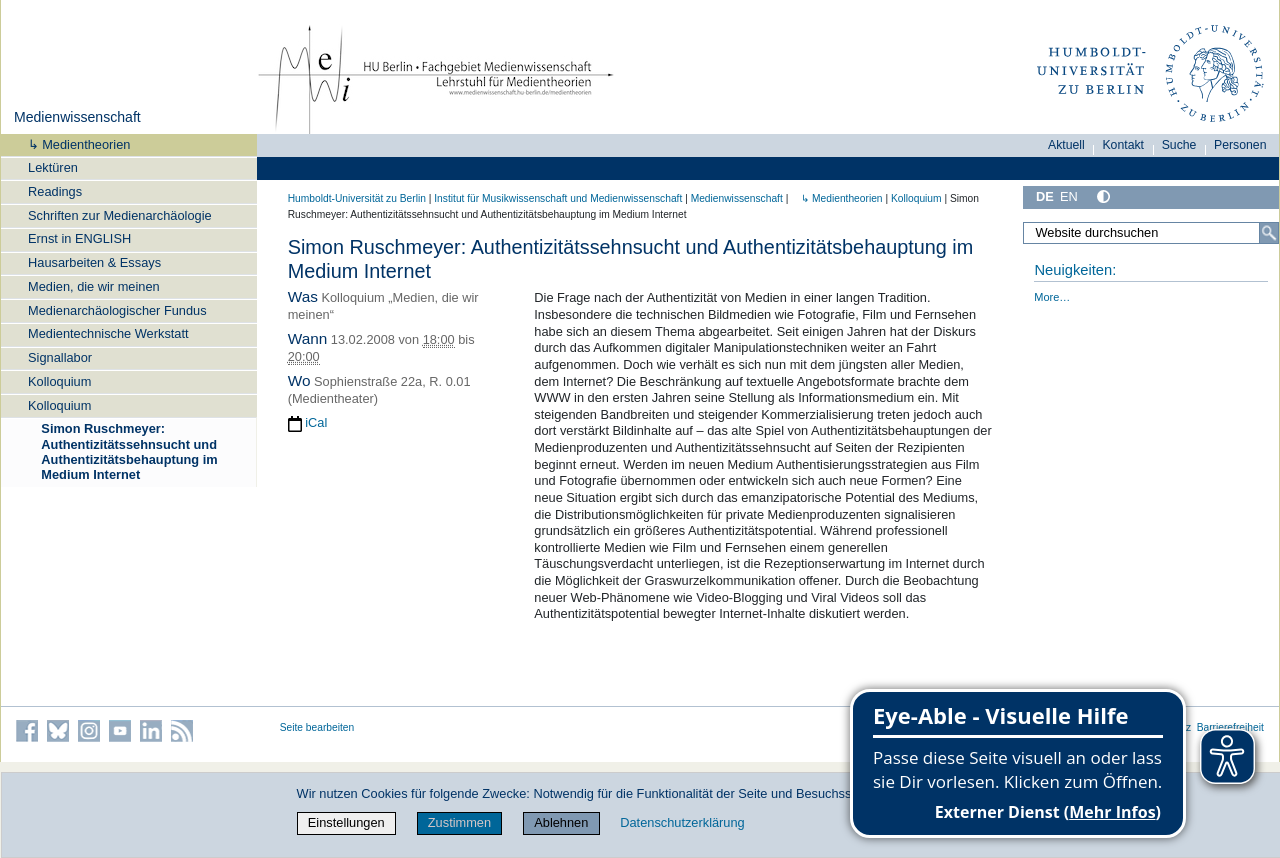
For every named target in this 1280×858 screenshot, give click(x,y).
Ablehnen (561, 822)
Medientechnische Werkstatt (108, 333)
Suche (1179, 145)
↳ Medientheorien (73, 144)
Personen (1240, 145)
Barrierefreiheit (1230, 727)
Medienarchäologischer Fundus (117, 310)
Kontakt (1123, 145)
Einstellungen (346, 822)
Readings (55, 191)
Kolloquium (59, 381)
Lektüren (53, 167)
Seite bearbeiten (317, 727)
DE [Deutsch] (1045, 196)
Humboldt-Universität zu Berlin (357, 198)
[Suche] (1269, 233)
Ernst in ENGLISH (79, 238)
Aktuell (1066, 145)
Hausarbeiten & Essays (94, 262)
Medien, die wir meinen (94, 286)
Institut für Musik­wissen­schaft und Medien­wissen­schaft (558, 198)
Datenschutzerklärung (682, 822)
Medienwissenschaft (77, 117)
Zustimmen (459, 822)
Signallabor (60, 357)
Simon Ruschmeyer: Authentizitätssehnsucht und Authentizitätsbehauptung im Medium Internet (129, 451)
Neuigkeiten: (1075, 270)
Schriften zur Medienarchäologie (120, 215)
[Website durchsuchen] (1151, 233)
